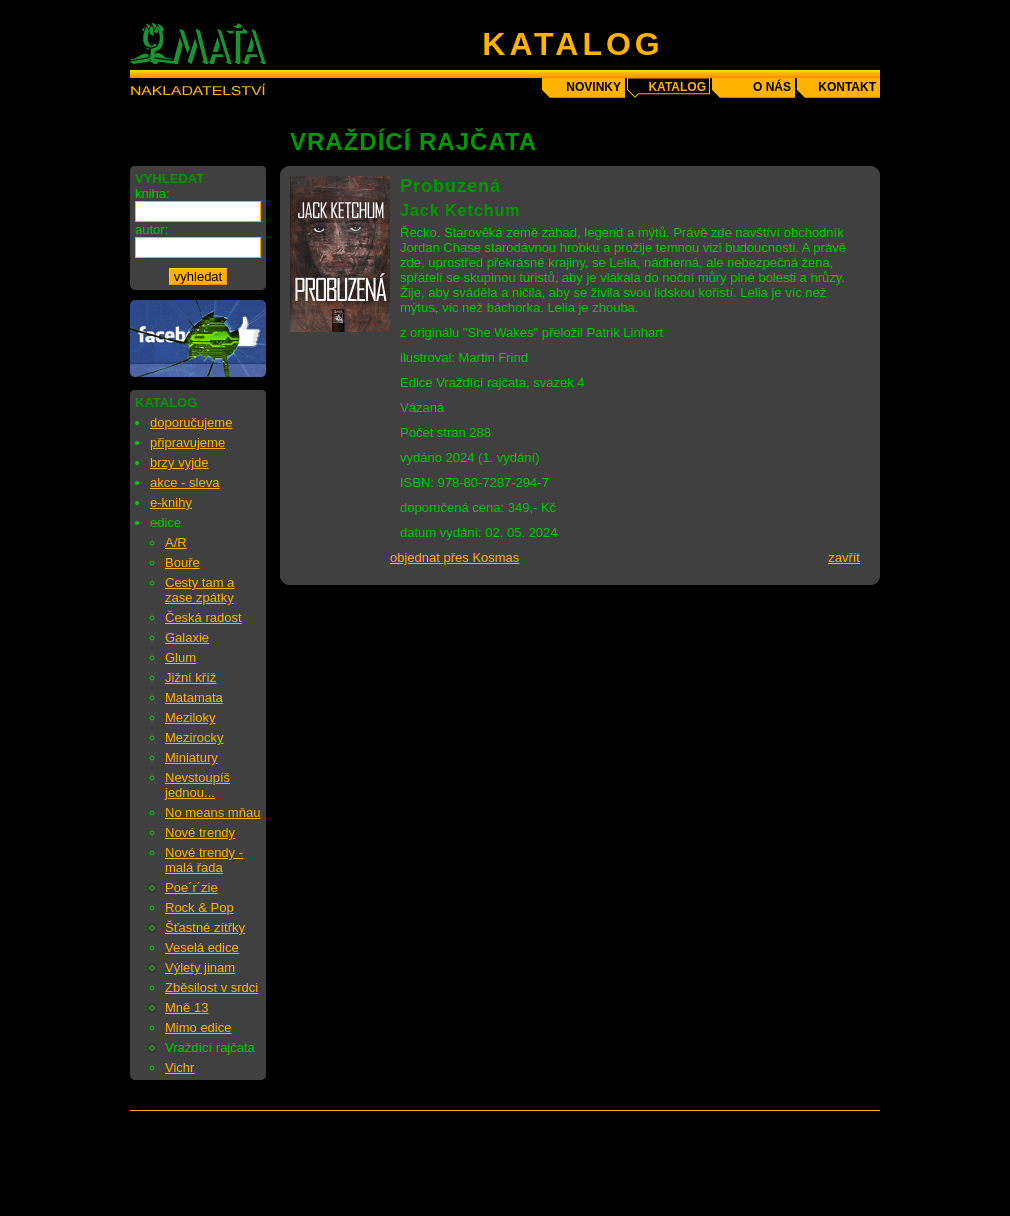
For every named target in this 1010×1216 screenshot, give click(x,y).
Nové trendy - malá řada (204, 860)
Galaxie (187, 637)
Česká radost (203, 617)
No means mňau (212, 812)
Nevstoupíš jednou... (197, 785)
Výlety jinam (200, 967)
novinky (593, 87)
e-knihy (171, 502)
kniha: (152, 193)
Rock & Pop (199, 907)
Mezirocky (194, 737)
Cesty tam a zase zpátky (199, 590)
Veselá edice (202, 947)
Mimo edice (198, 1027)
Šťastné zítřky (205, 927)
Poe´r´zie (191, 887)
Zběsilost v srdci (211, 987)
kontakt (847, 87)
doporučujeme (191, 422)
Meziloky (190, 717)
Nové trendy (200, 832)
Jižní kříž (190, 677)
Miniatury (191, 757)
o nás (772, 87)
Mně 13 (186, 1007)
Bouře (182, 562)
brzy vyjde (179, 462)
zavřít (844, 557)
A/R (176, 542)
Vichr (179, 1067)
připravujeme (187, 442)
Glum (180, 657)
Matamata (194, 697)
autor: (151, 229)
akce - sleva (184, 482)
